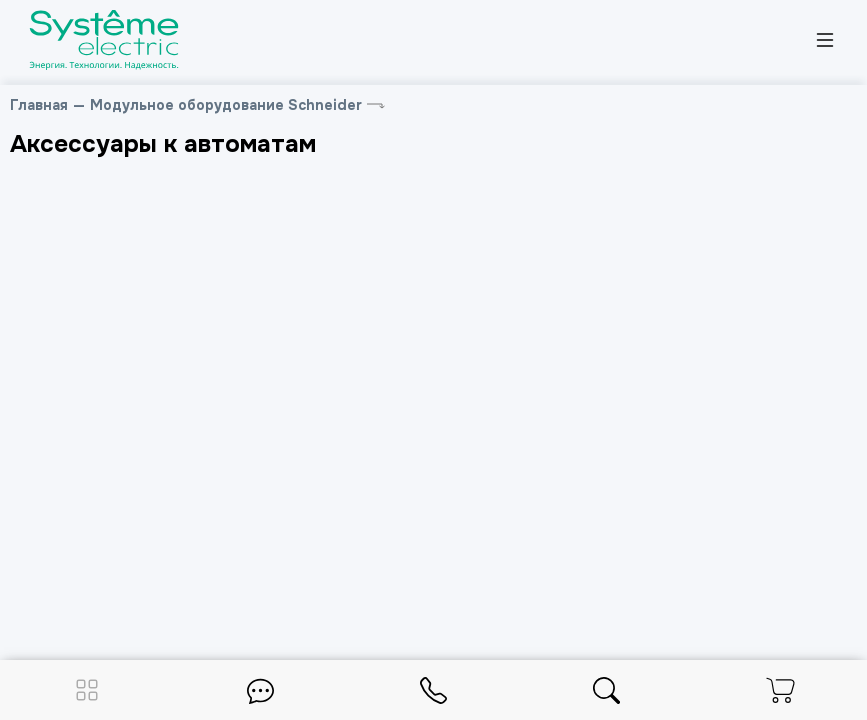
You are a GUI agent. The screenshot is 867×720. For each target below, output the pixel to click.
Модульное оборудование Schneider (226, 105)
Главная (39, 105)
